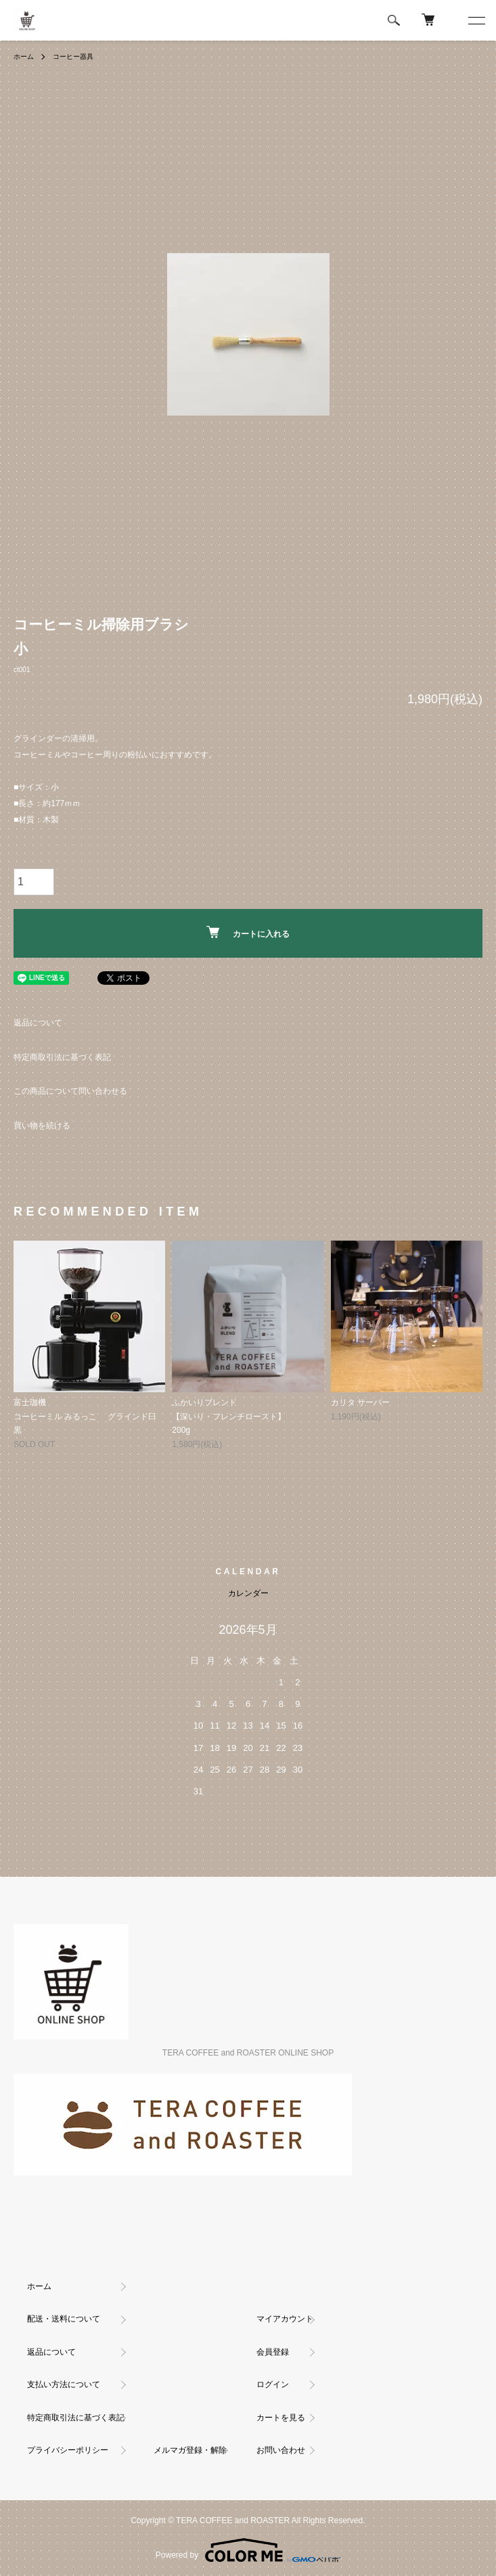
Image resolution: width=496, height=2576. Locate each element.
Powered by (248, 2550)
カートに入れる (248, 932)
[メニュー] (475, 20)
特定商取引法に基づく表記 (62, 1057)
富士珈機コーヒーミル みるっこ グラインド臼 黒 (85, 1416)
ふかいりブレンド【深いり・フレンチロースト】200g (229, 1416)
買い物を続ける (42, 1125)
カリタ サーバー (360, 1402)
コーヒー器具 (73, 56)
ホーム (24, 56)
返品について (38, 1022)
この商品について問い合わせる (70, 1091)
